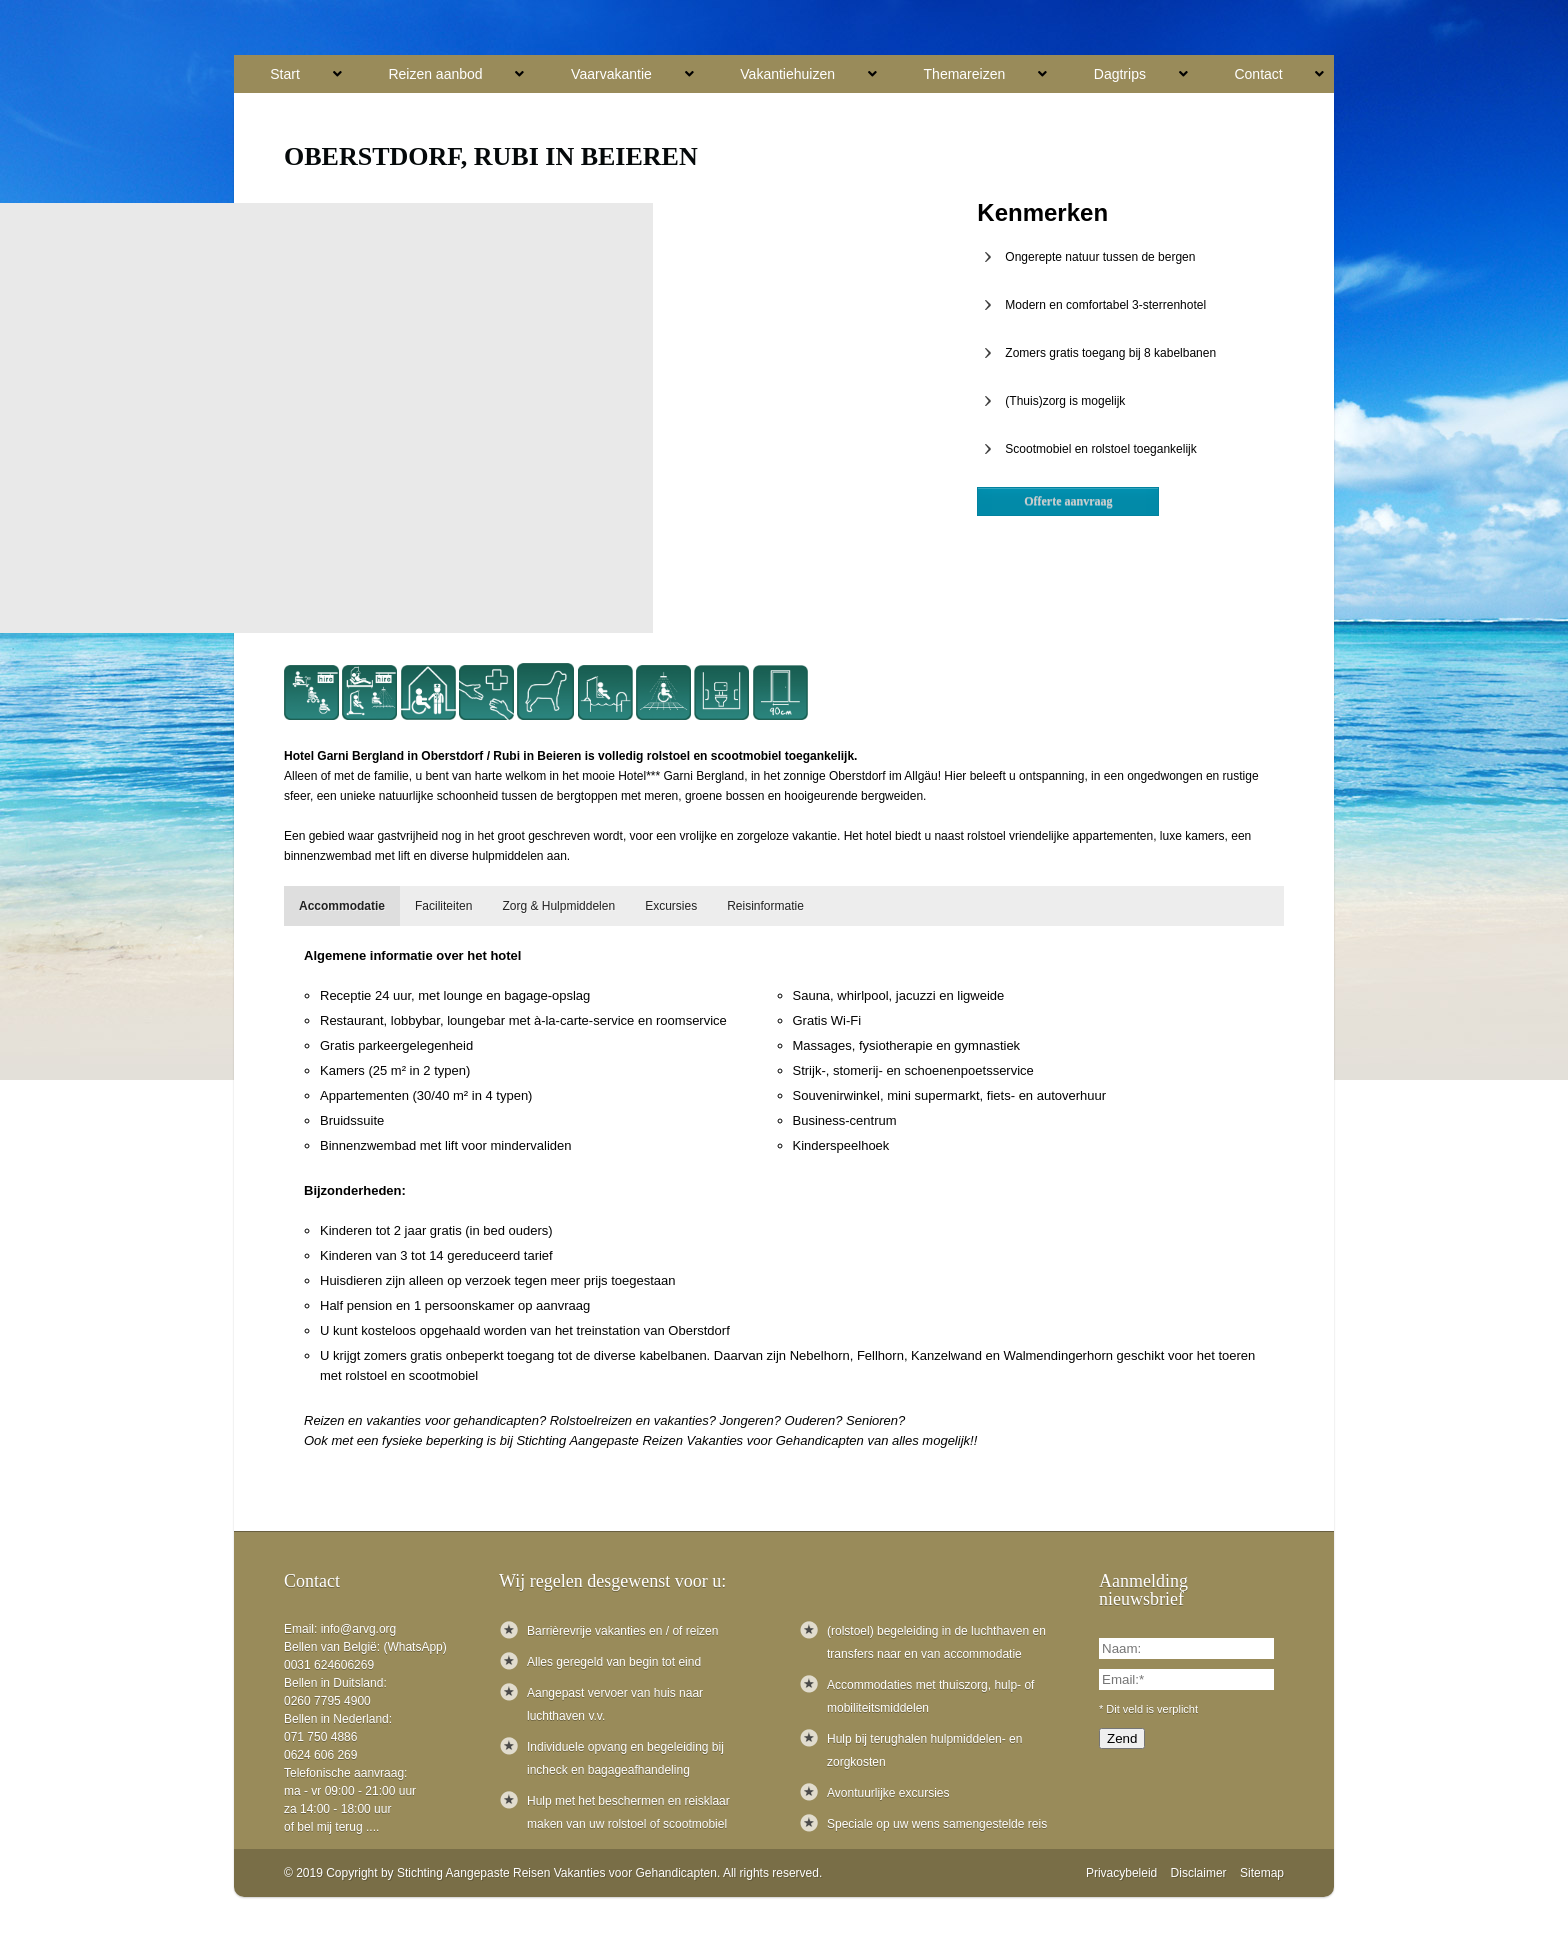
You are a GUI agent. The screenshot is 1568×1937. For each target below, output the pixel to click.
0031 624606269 (329, 1665)
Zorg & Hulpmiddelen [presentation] (558, 906)
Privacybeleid (1121, 1873)
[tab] (342, 906)
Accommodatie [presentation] (342, 906)
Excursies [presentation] (671, 906)
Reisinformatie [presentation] (765, 906)
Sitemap (1262, 1873)
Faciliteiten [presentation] (443, 906)
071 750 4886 (320, 1737)
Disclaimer (1199, 1873)
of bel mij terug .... (331, 1827)
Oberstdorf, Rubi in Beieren (491, 156)
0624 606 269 (320, 1755)
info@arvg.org (359, 1629)
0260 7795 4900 (327, 1701)
